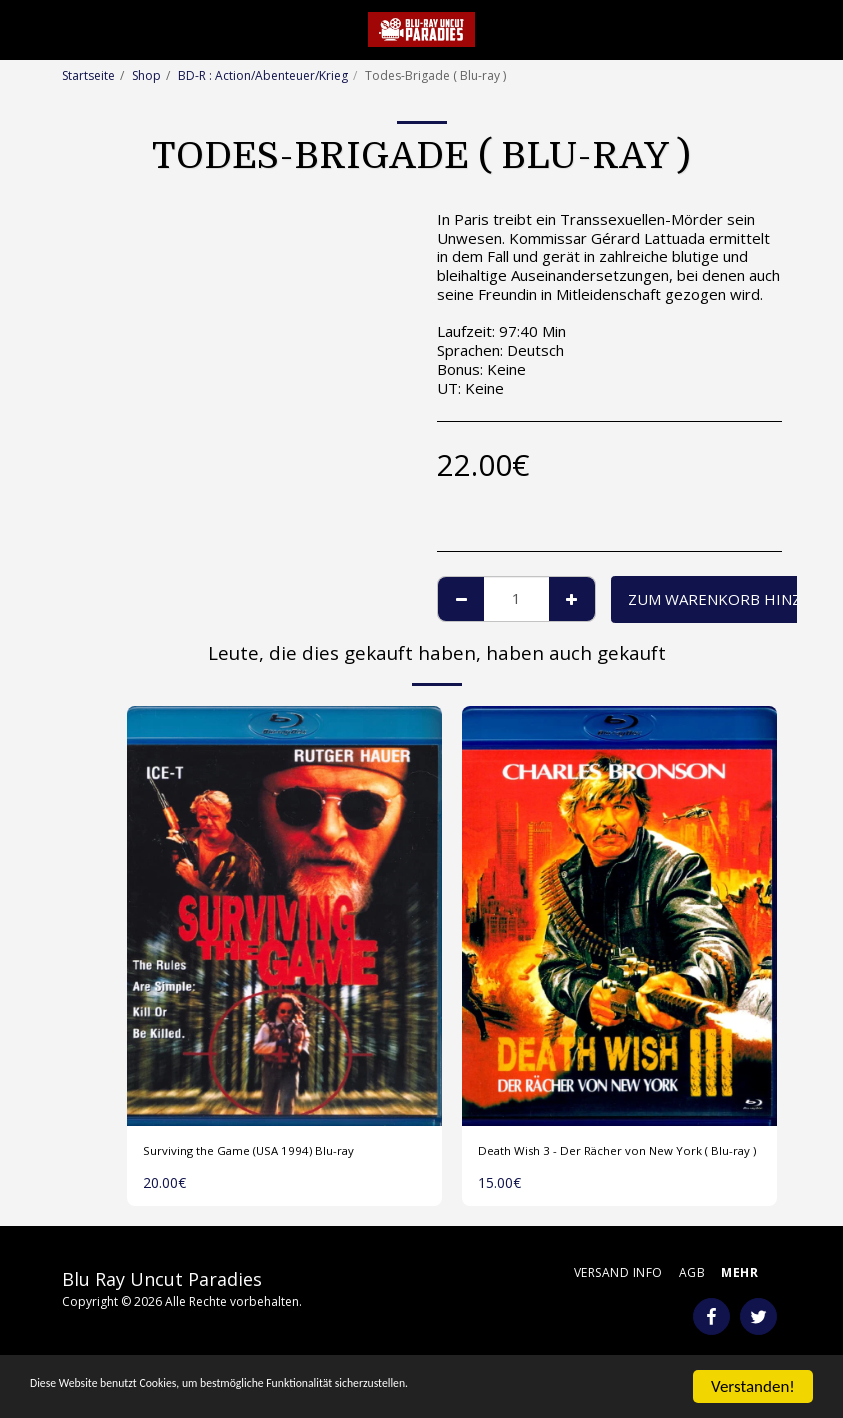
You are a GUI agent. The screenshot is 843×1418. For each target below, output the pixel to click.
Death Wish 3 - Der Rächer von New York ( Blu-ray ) (602, 1164)
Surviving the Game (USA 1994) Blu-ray (277, 1153)
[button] (22, 28)
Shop (146, 75)
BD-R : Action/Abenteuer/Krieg (263, 75)
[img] (284, 916)
